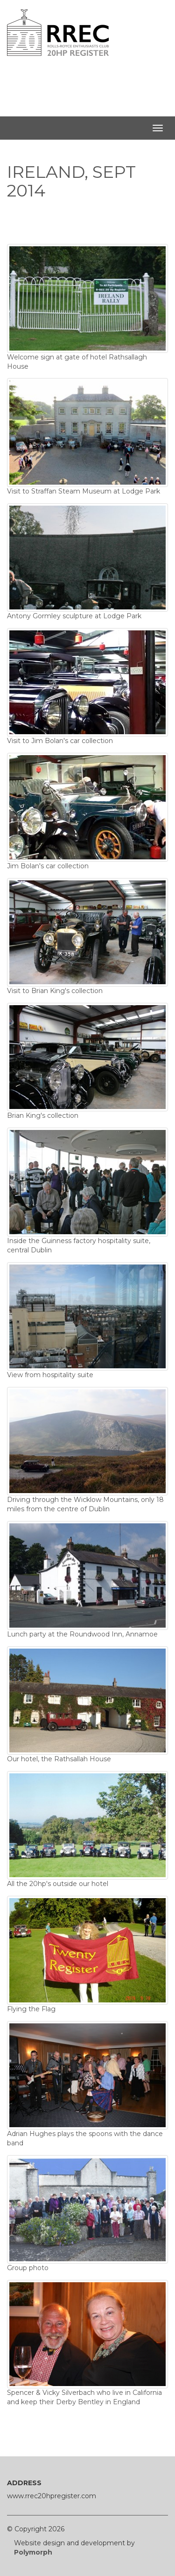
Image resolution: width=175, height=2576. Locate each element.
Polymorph (33, 2552)
